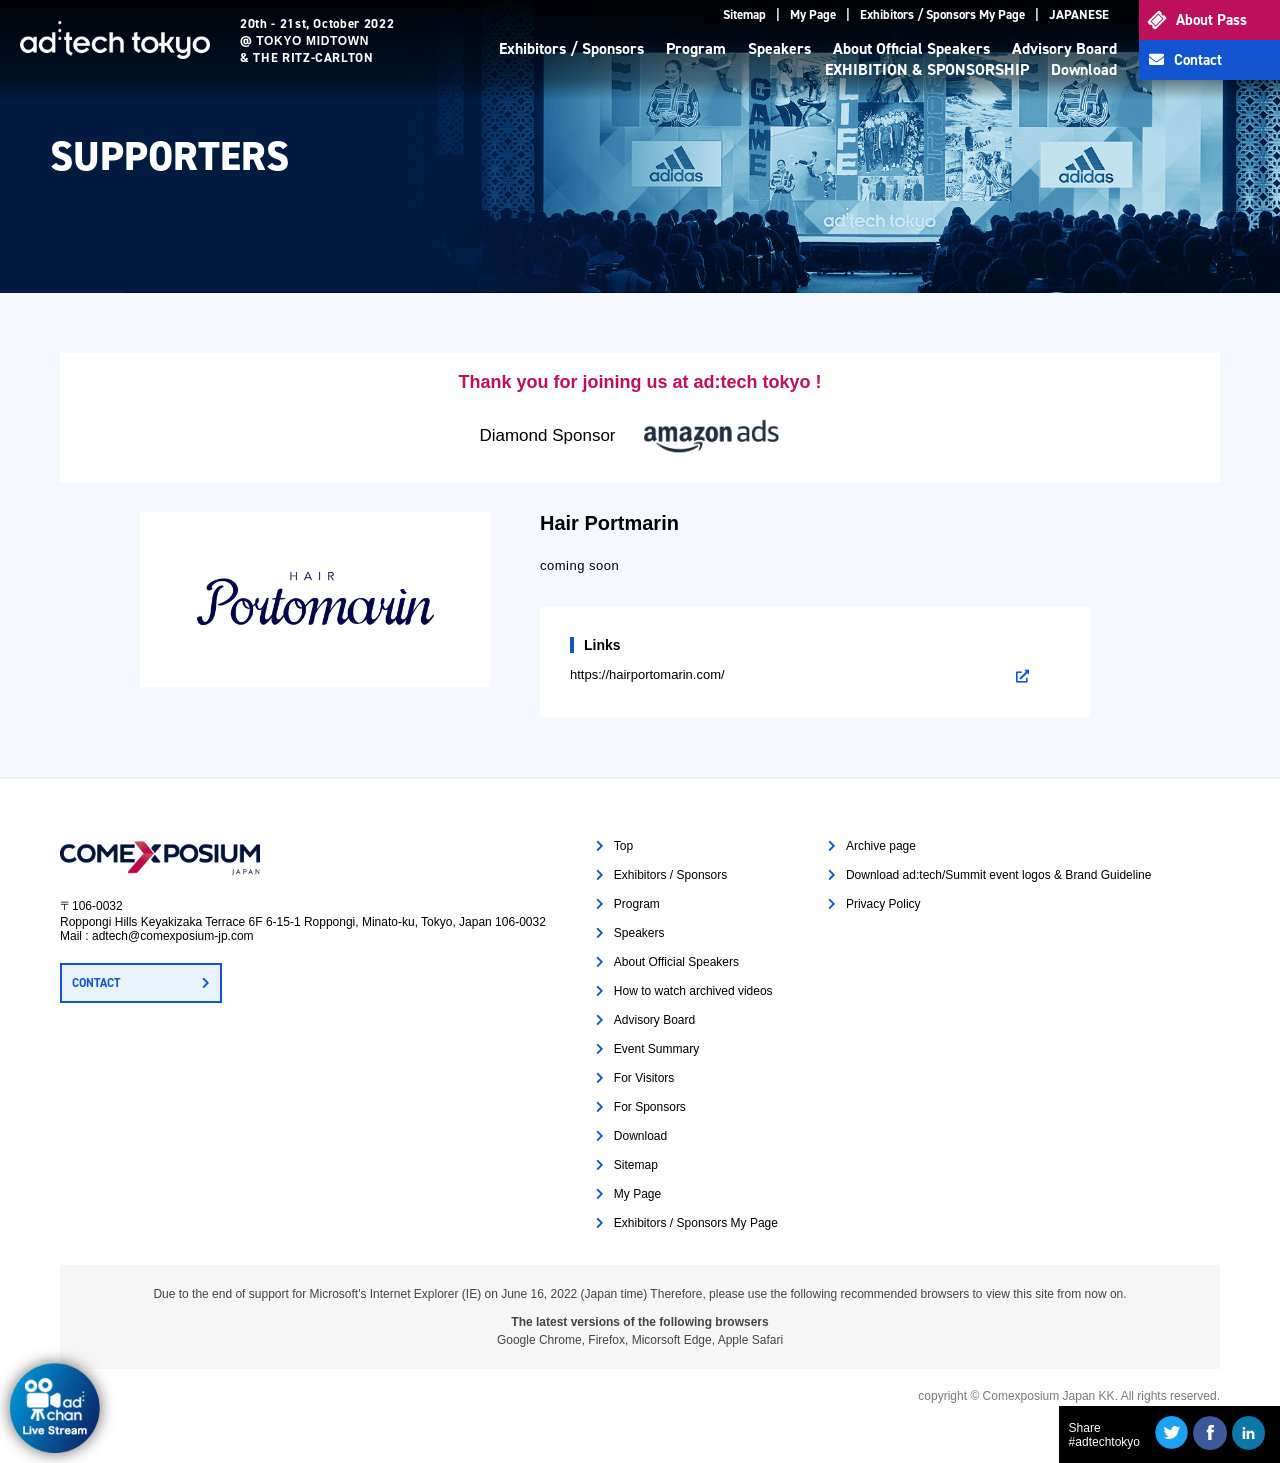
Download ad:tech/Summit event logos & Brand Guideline (999, 875)
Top (623, 846)
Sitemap (744, 14)
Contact (1198, 60)
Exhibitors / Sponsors (571, 48)
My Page (813, 14)
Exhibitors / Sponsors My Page (942, 14)
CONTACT (96, 983)
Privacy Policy (883, 904)
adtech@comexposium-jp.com (173, 936)
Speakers (779, 48)
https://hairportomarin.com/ (647, 674)
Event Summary (656, 1049)
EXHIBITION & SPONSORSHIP (927, 69)
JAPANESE (1079, 14)
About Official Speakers (911, 48)
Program (696, 48)
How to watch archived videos (693, 991)
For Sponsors (650, 1107)
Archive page (881, 846)
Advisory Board (1064, 48)
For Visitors (644, 1078)
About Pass (1211, 20)
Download (1084, 69)
